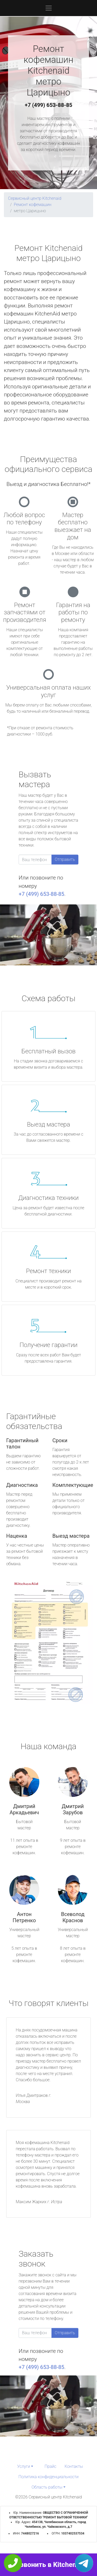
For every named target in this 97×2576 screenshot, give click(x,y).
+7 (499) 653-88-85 (48, 105)
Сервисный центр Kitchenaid (34, 198)
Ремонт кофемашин (32, 204)
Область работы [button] (47, 2487)
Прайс (50, 2466)
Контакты (74, 2466)
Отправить (65, 859)
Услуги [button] (23, 2466)
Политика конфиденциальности (48, 2476)
